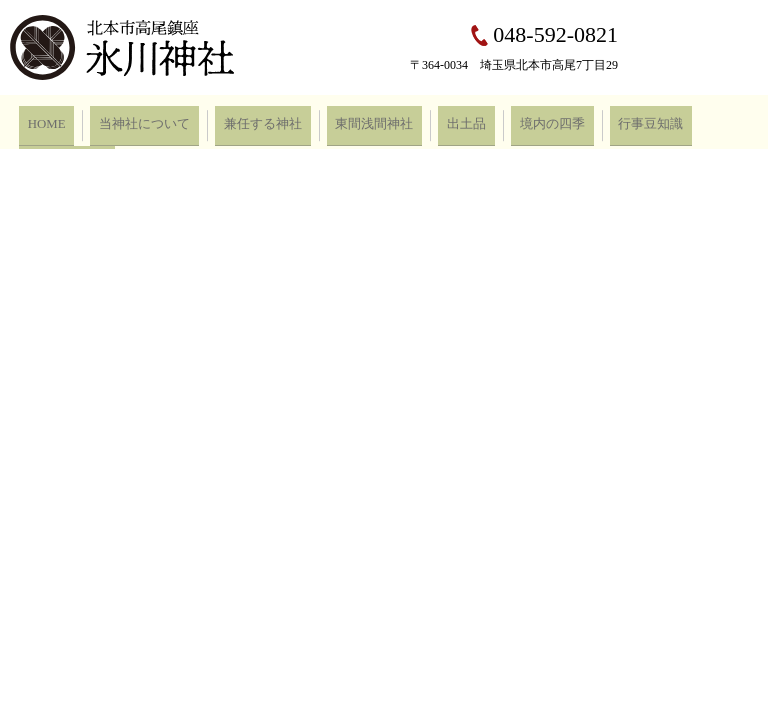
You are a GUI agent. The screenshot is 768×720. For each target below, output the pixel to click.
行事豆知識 (570, 121)
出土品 (410, 121)
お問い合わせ (662, 121)
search (734, 122)
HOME (41, 121)
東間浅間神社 (330, 121)
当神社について (128, 121)
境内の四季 (484, 121)
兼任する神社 (232, 121)
